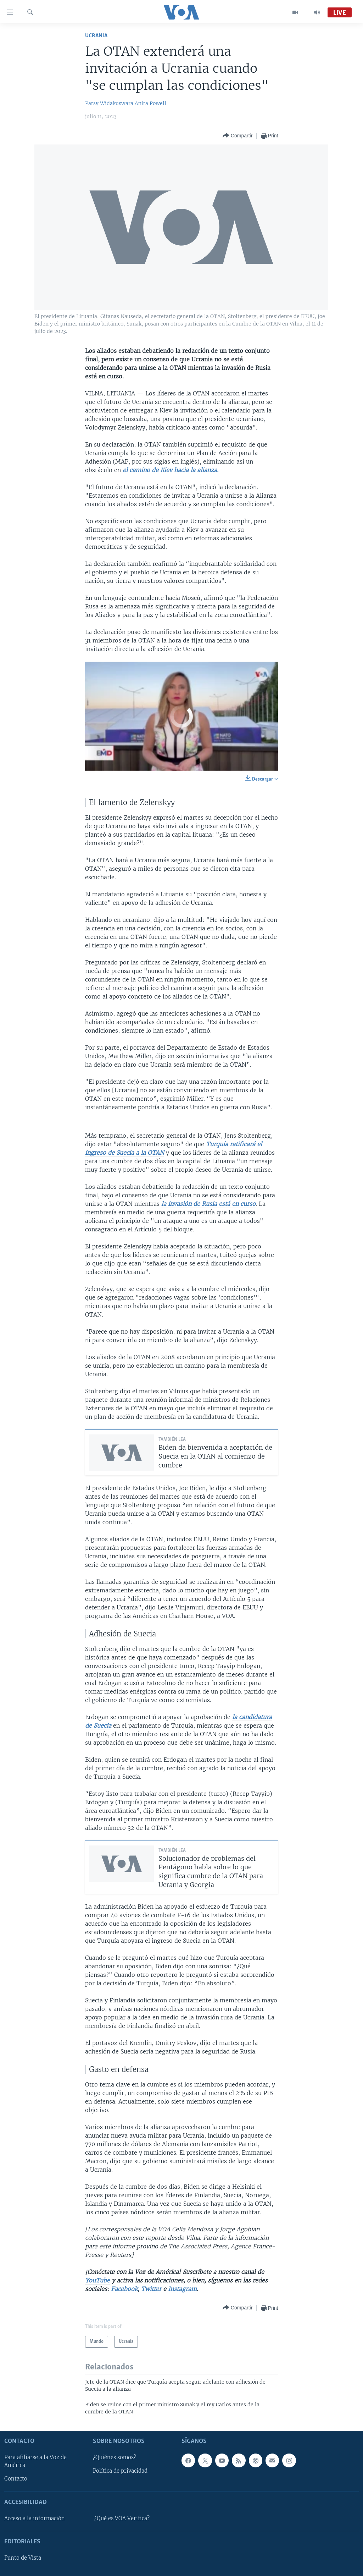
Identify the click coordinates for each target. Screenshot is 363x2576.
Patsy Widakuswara (109, 103)
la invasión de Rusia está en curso (208, 1203)
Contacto (15, 2479)
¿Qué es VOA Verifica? (122, 2518)
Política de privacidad (120, 2471)
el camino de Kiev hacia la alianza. (170, 470)
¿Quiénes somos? (114, 2457)
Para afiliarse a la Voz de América (35, 2461)
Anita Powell (150, 103)
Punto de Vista (22, 2558)
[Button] (237, 136)
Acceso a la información (34, 2518)
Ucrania (96, 36)
